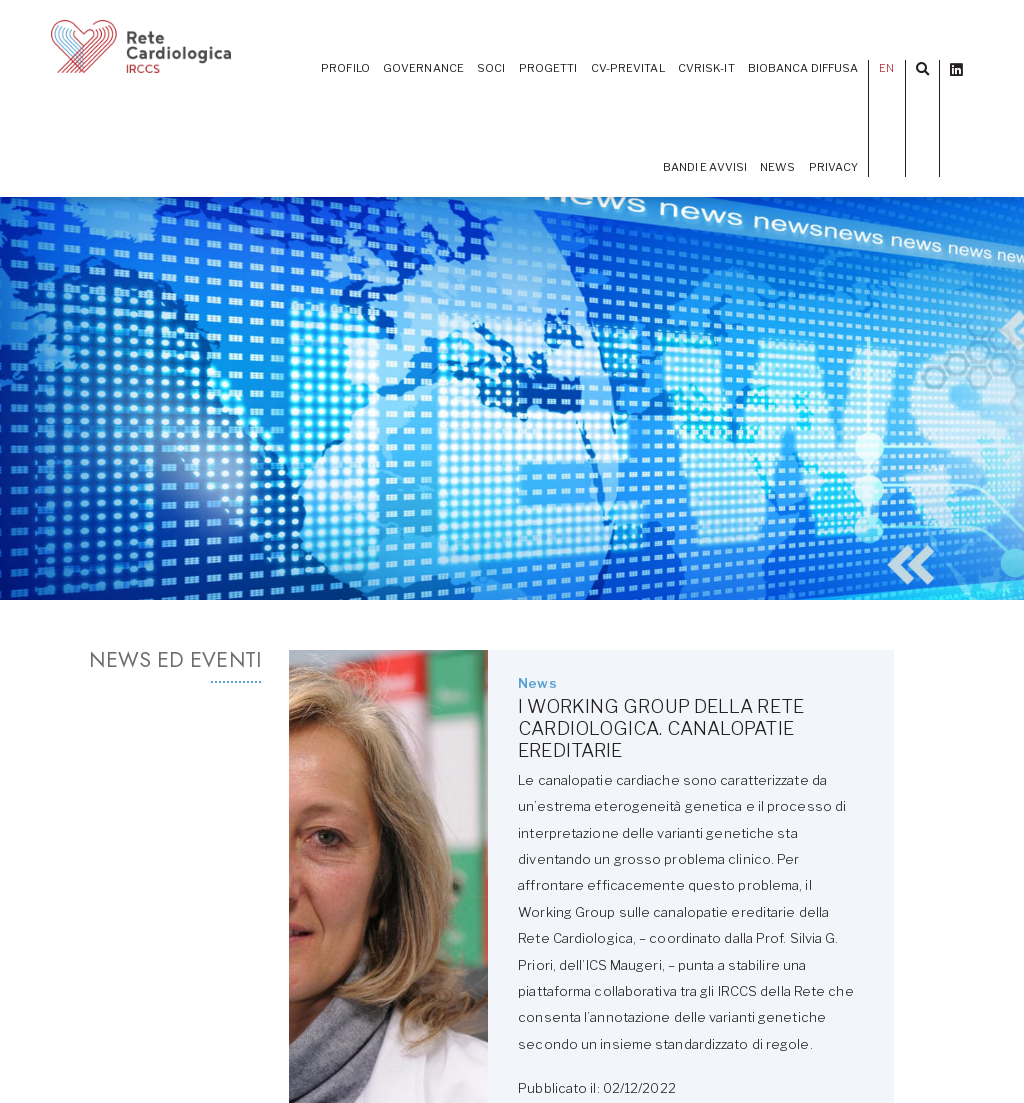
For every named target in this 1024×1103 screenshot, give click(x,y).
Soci (491, 68)
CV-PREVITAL (628, 68)
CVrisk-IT (706, 68)
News (777, 167)
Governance (423, 68)
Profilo (345, 68)
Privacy (834, 167)
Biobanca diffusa (803, 68)
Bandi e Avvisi (705, 167)
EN (886, 68)
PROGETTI (548, 68)
